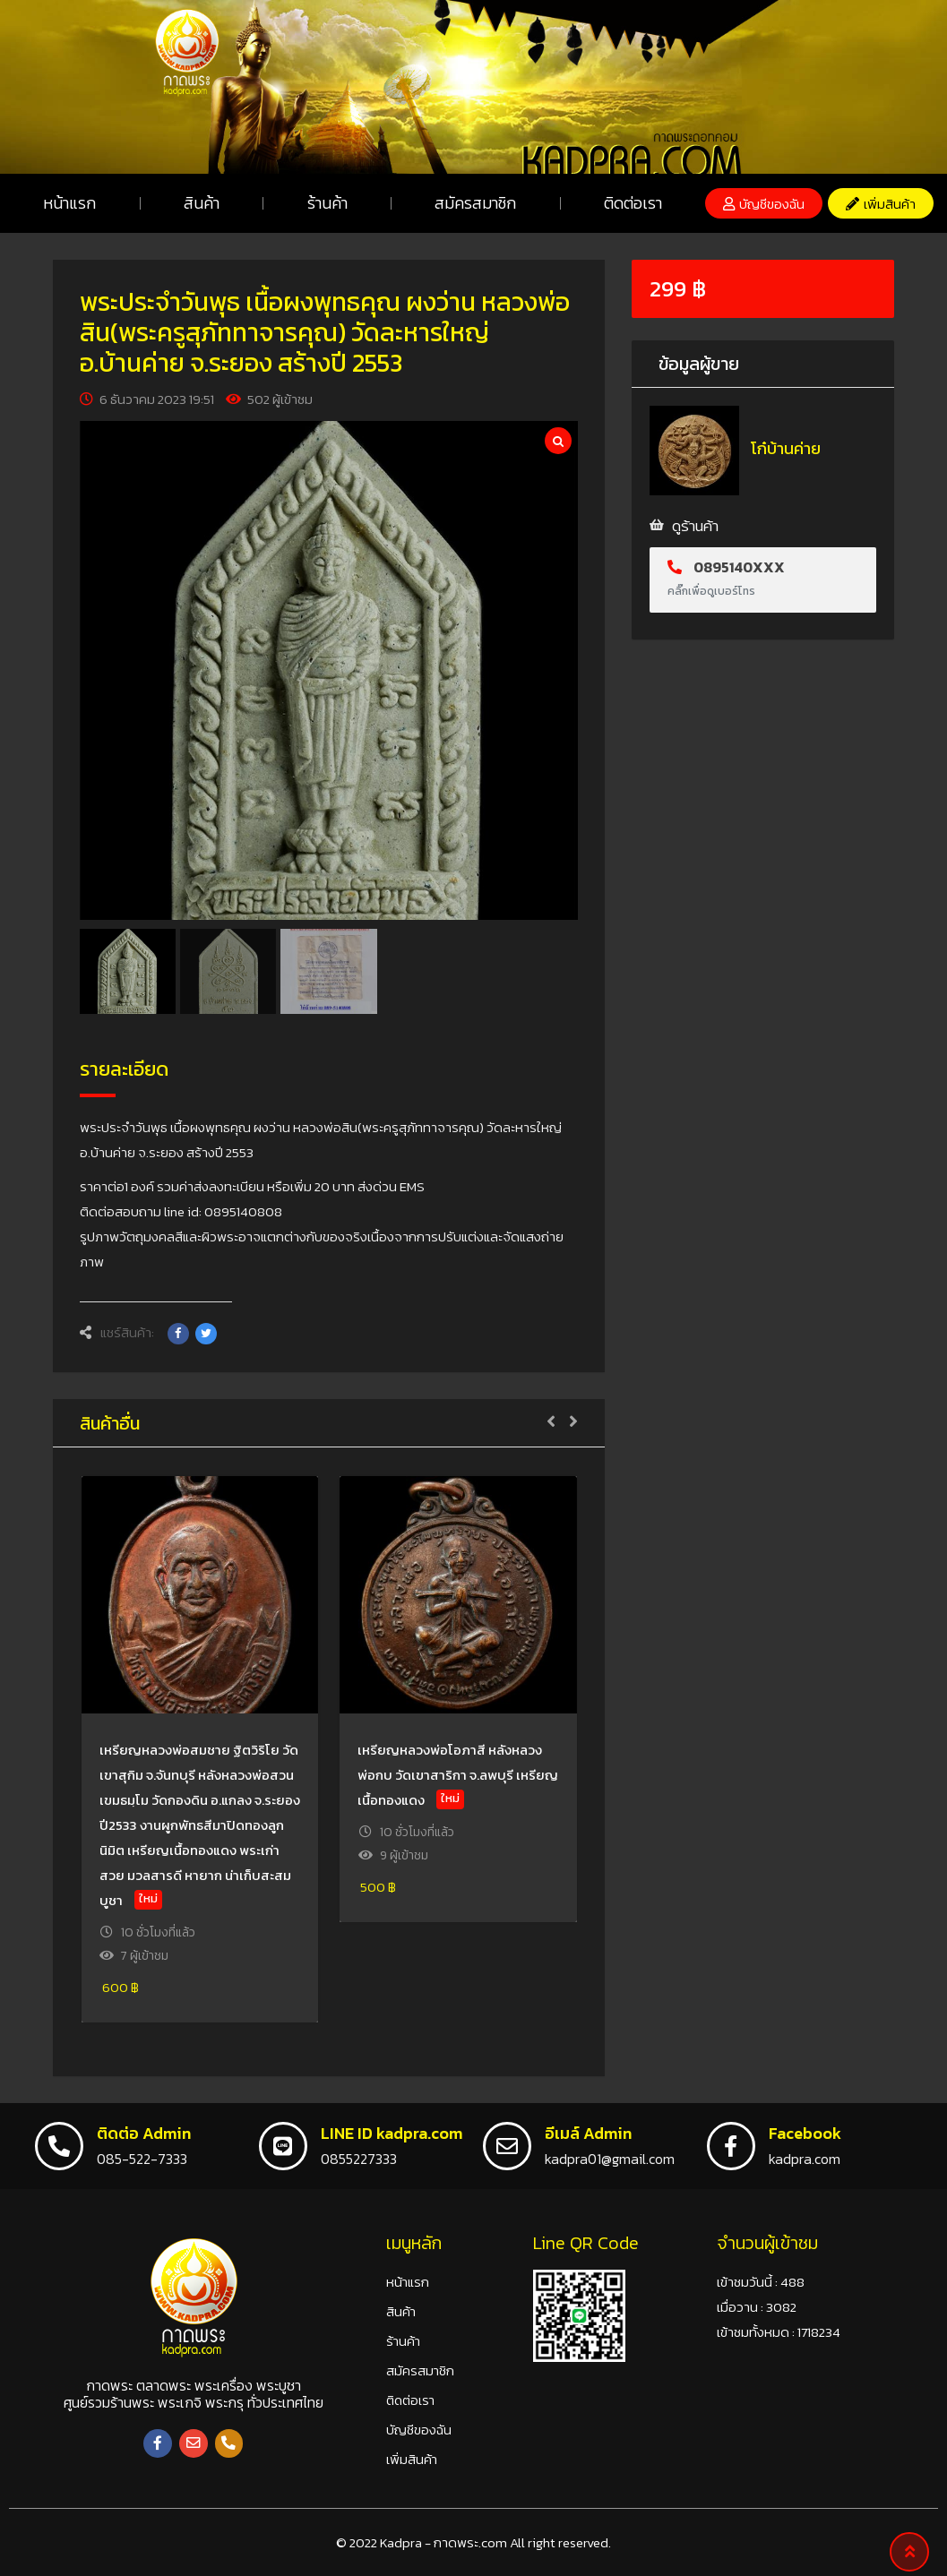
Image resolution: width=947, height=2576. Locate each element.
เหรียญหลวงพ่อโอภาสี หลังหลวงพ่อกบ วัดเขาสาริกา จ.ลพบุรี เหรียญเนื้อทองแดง (457, 1774)
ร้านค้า (327, 203)
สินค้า (202, 203)
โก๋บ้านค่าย (786, 448)
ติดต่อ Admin (144, 2133)
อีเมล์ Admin (588, 2133)
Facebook (805, 2133)
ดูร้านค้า (695, 525)
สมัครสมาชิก (475, 203)
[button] (763, 203)
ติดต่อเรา (633, 203)
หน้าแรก (69, 203)
